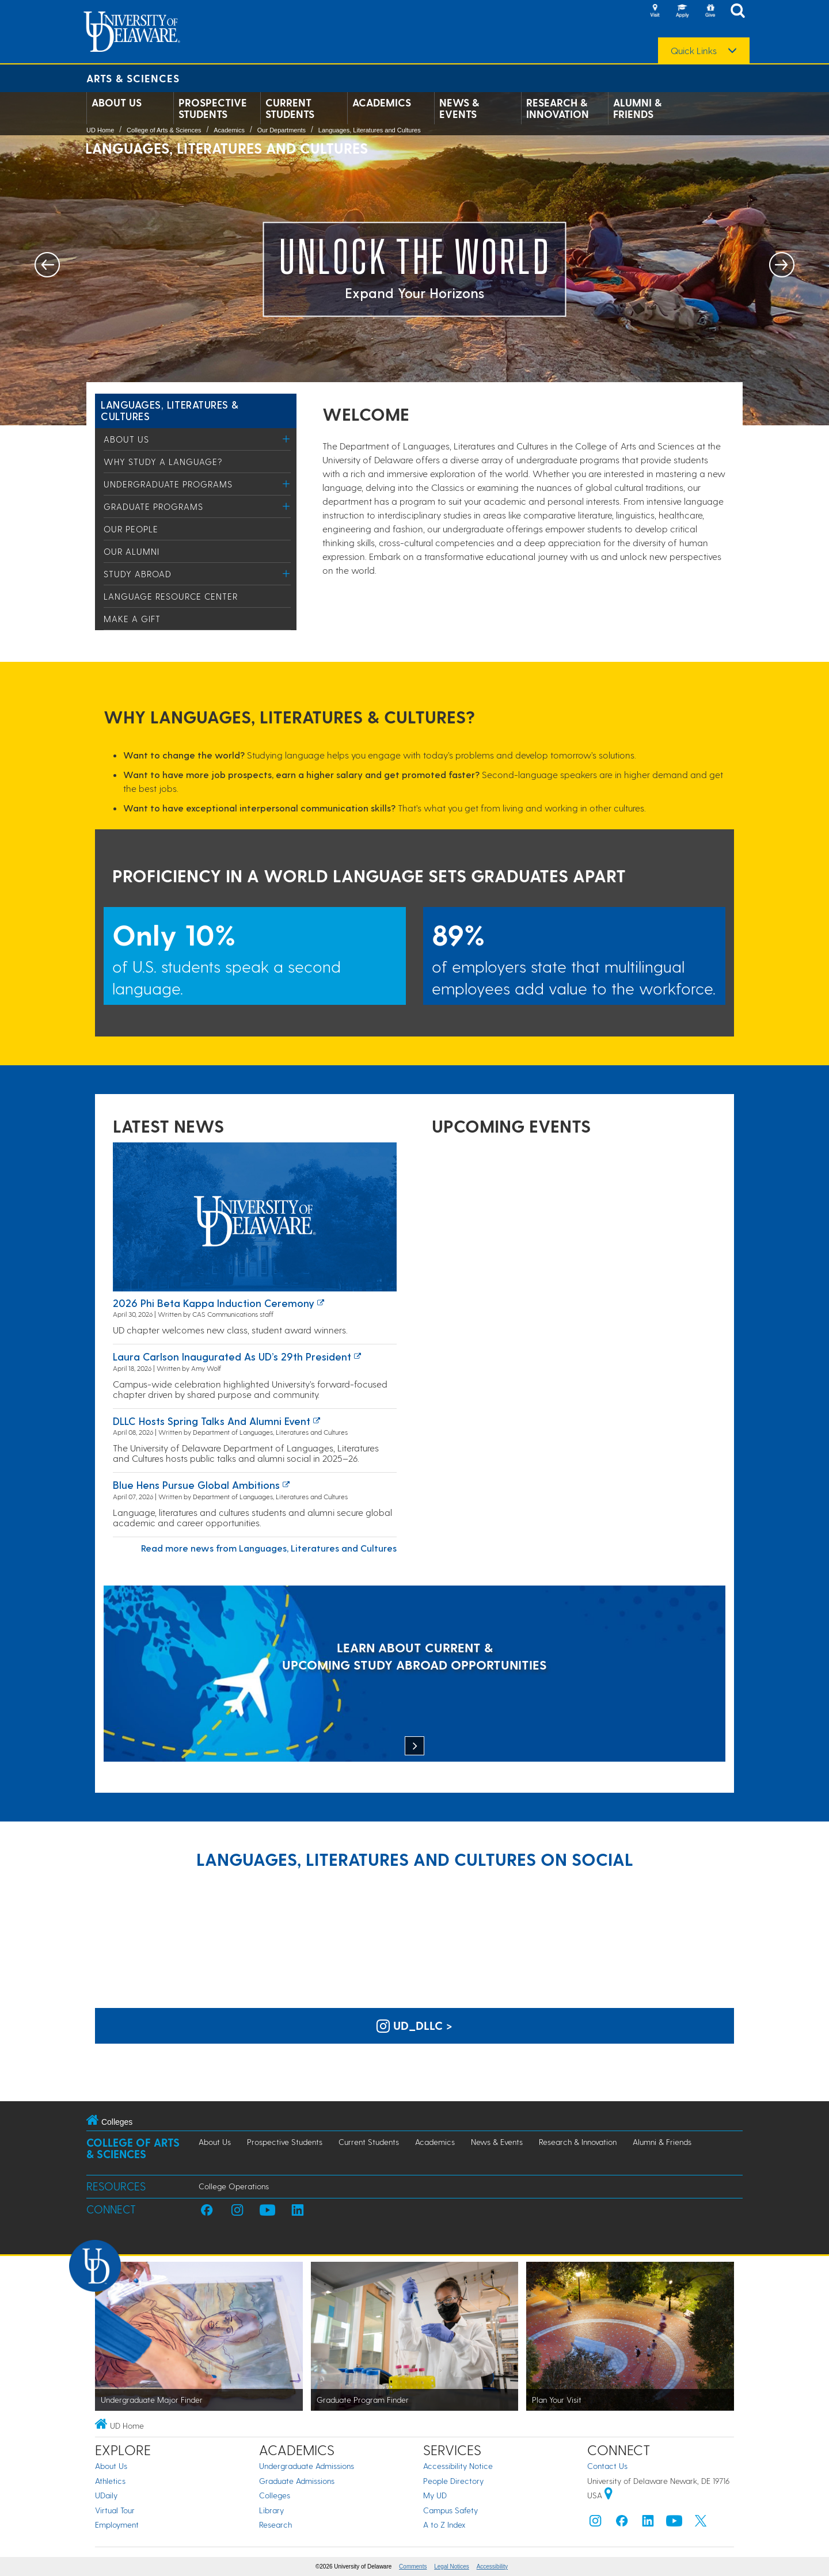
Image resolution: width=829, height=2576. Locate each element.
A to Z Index (444, 2524)
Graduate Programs (153, 506)
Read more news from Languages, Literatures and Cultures (269, 1547)
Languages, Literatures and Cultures (369, 130)
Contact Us (607, 2466)
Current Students (289, 108)
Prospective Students (212, 108)
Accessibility (492, 2566)
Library (271, 2510)
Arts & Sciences (133, 78)
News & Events (459, 108)
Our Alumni (131, 551)
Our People (131, 529)
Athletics (110, 2481)
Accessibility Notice (458, 2466)
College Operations (234, 2186)
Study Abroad (138, 574)
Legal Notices (451, 2566)
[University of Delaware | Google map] (608, 2495)
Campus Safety (450, 2510)
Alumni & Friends (637, 108)
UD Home (100, 130)
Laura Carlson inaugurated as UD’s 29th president (232, 1356)
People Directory (453, 2481)
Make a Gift (132, 618)
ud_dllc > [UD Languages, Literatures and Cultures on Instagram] (414, 2025)
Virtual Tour (115, 2510)
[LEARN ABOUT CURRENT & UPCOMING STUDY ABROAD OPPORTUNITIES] (414, 1675)
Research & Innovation (557, 108)
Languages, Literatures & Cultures (170, 410)
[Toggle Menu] (286, 439)
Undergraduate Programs (168, 484)
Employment (117, 2524)
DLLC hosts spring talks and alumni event (211, 1421)
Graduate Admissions (296, 2481)
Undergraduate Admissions (306, 2466)
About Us (117, 102)
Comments (413, 2566)
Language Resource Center (171, 596)
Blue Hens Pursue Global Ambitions (196, 1484)
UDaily (106, 2495)
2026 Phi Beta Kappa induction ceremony (213, 1303)
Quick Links (694, 50)
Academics (381, 102)
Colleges (274, 2495)
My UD (435, 2495)
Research (275, 2524)
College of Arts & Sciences (164, 130)
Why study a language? (163, 461)
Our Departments (281, 130)
